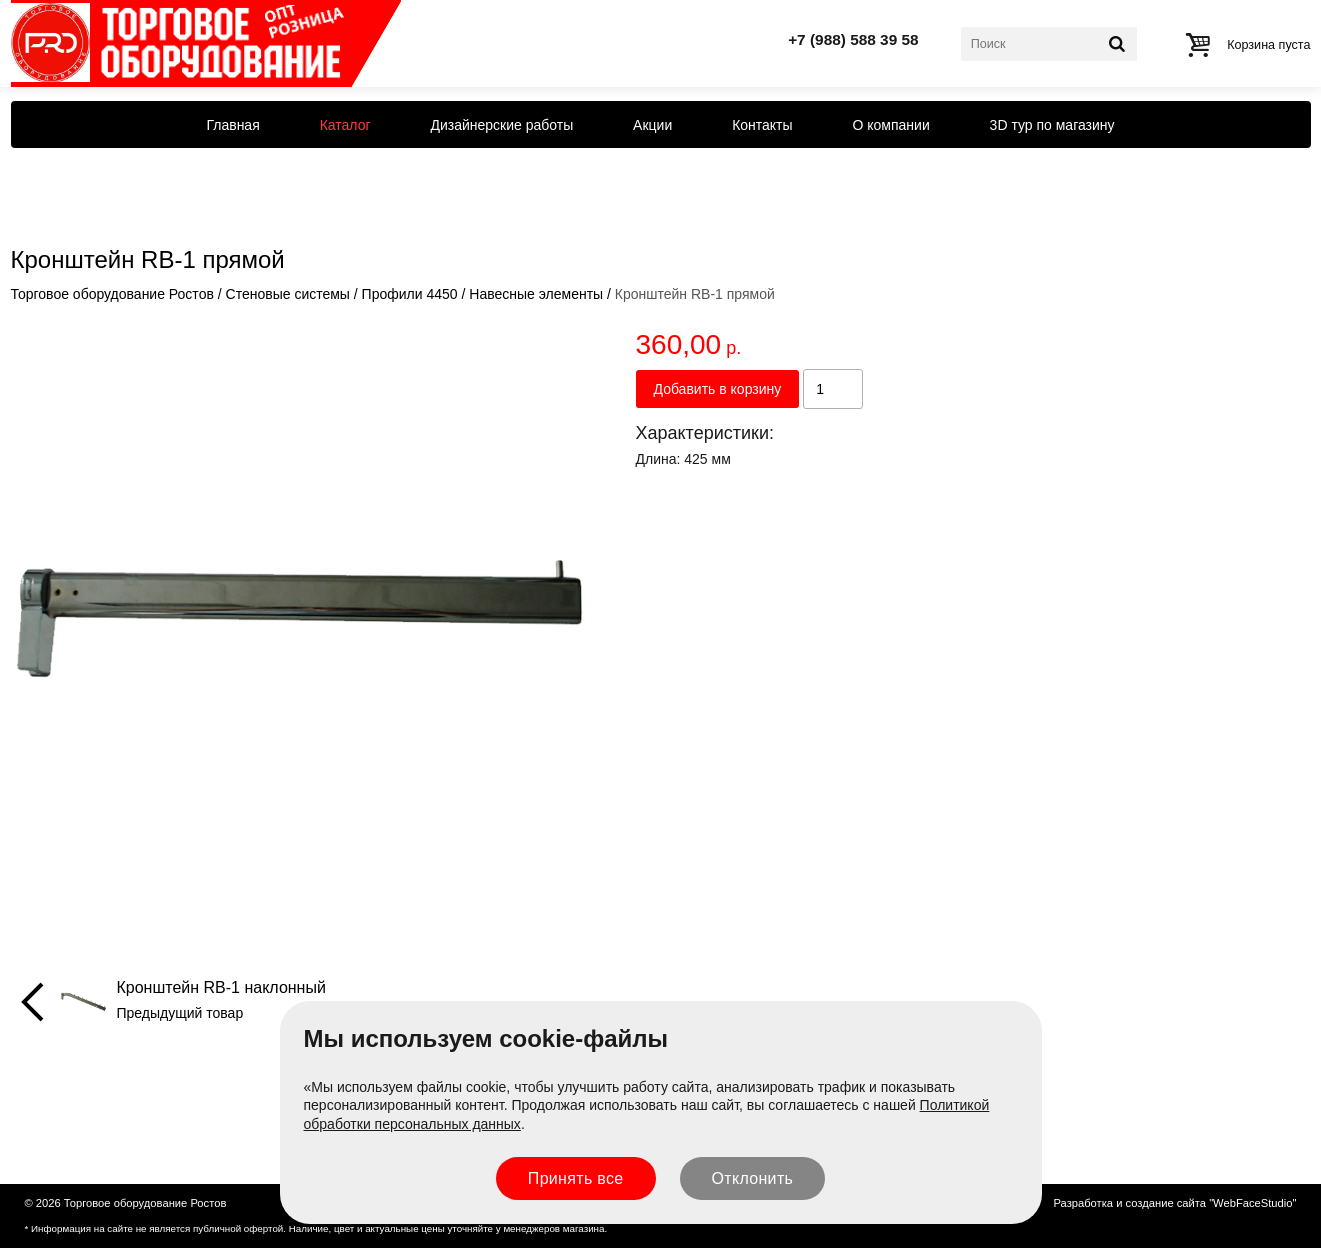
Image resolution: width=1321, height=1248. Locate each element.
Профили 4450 (410, 294)
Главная (232, 125)
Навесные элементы (536, 294)
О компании (891, 125)
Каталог (345, 125)
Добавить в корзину (718, 389)
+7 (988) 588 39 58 (853, 39)
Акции (652, 125)
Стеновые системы (288, 294)
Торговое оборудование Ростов (112, 294)
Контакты (762, 125)
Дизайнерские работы (501, 125)
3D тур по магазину (1052, 125)
